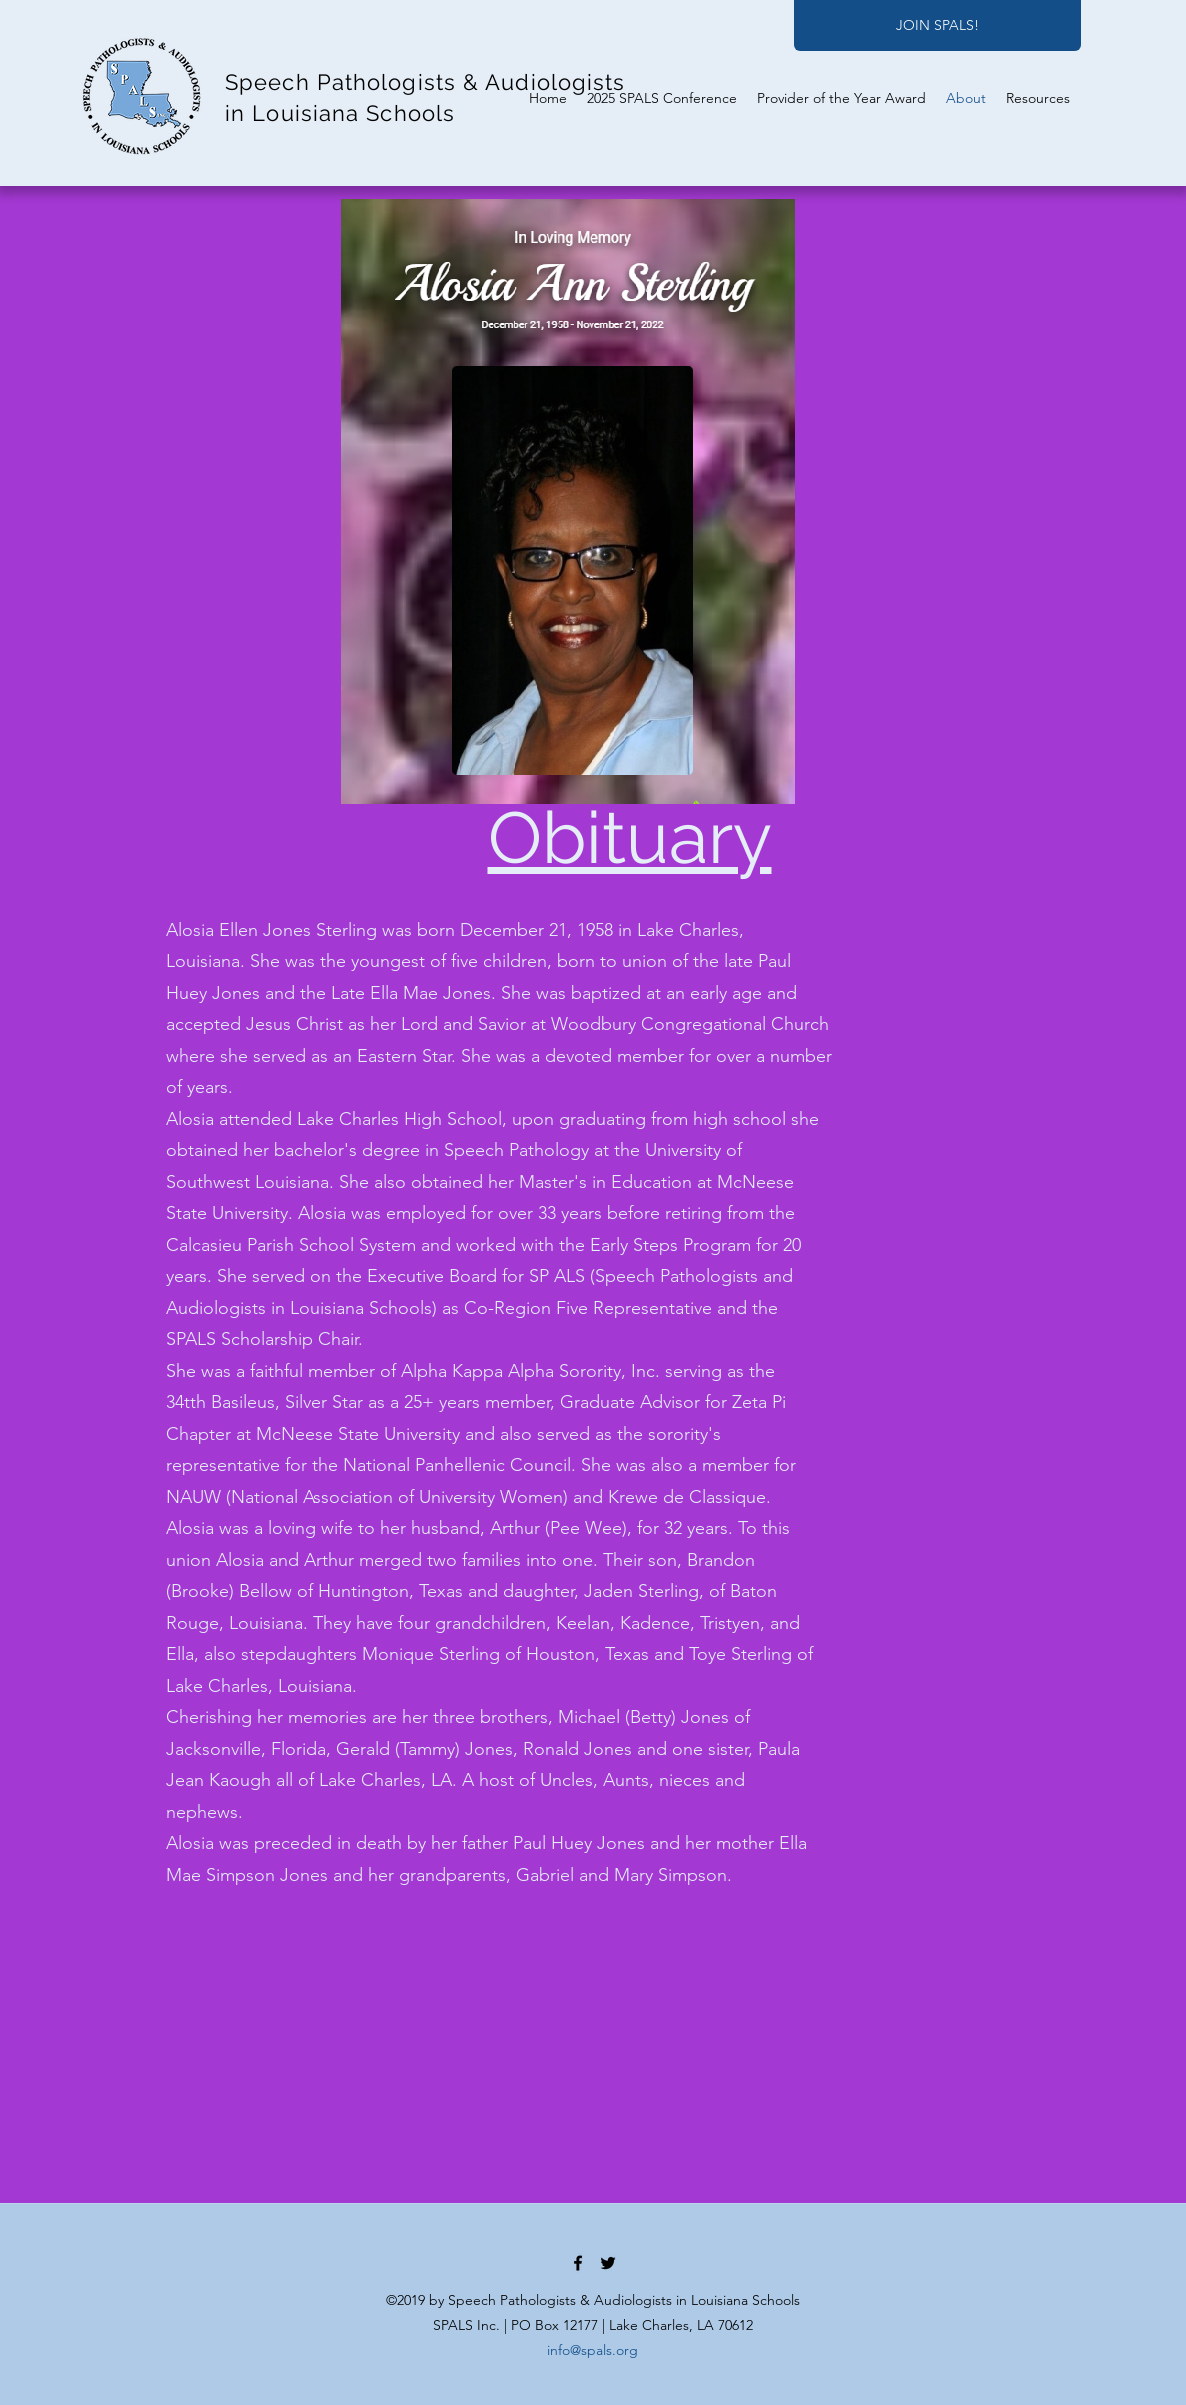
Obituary (630, 837)
